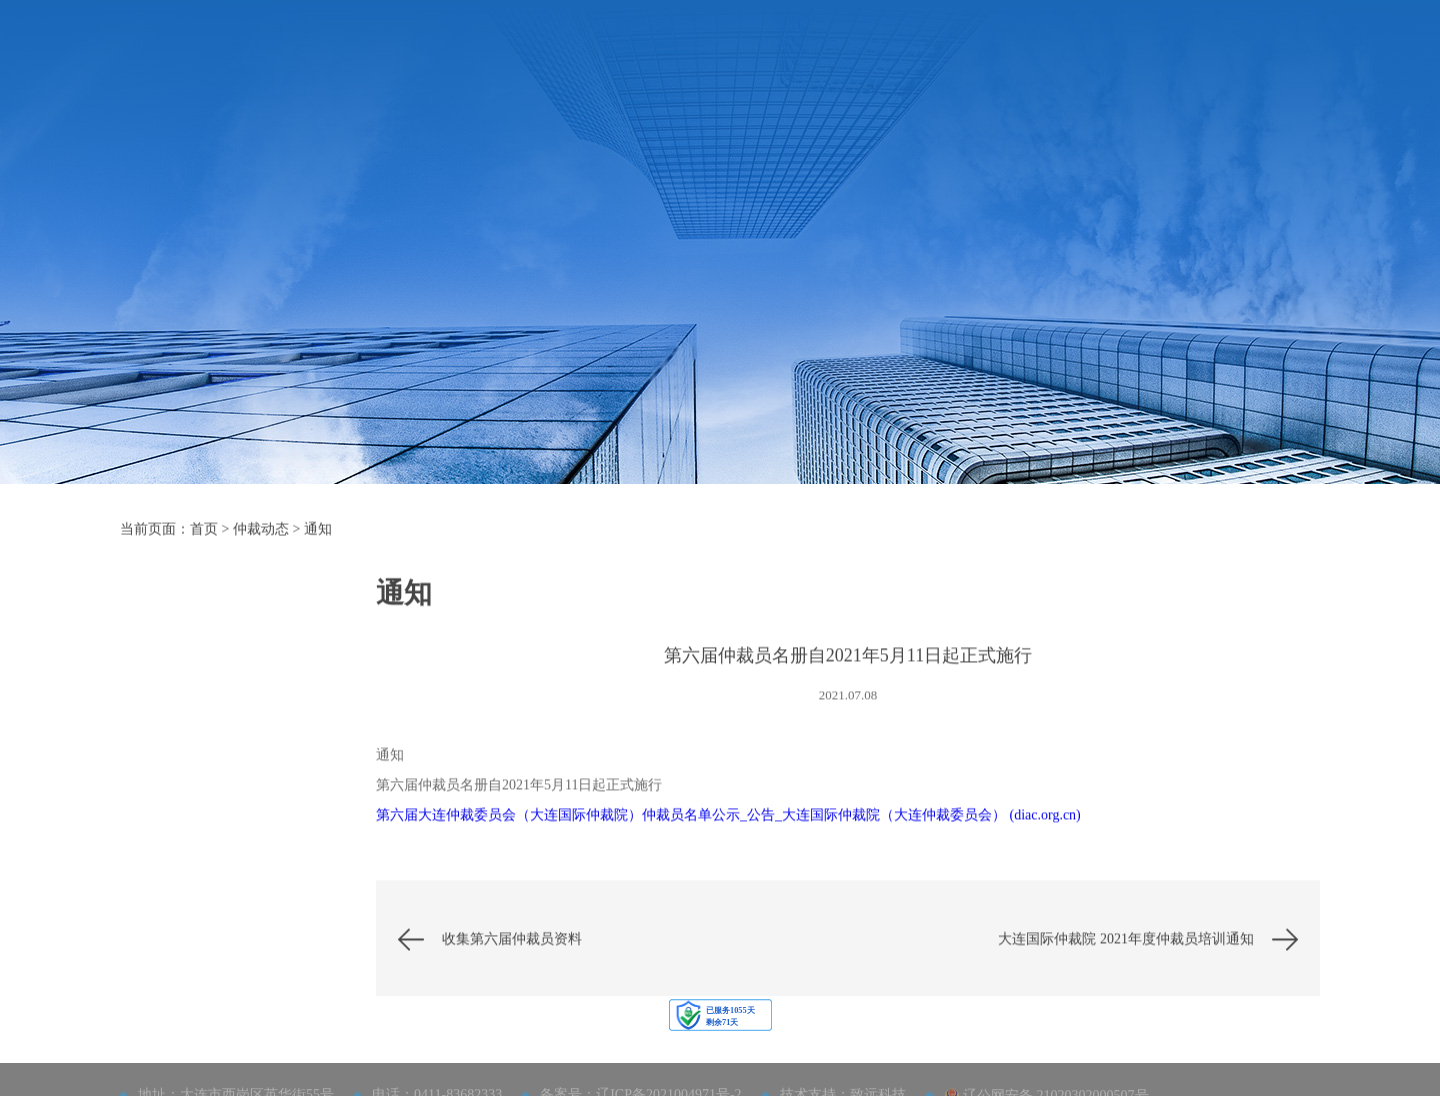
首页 (444, 57)
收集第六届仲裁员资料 (512, 984)
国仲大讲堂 (224, 762)
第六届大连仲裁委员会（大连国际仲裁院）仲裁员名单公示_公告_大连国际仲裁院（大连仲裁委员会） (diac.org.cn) (728, 860)
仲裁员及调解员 (804, 57)
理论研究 (224, 966)
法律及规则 (688, 57)
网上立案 (1180, 57)
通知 (318, 538)
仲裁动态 (912, 57)
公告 (224, 864)
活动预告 (224, 711)
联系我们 (1096, 57)
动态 (224, 813)
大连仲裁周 (1004, 57)
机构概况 (512, 57)
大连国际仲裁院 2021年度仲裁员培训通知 (1126, 984)
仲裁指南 (596, 57)
